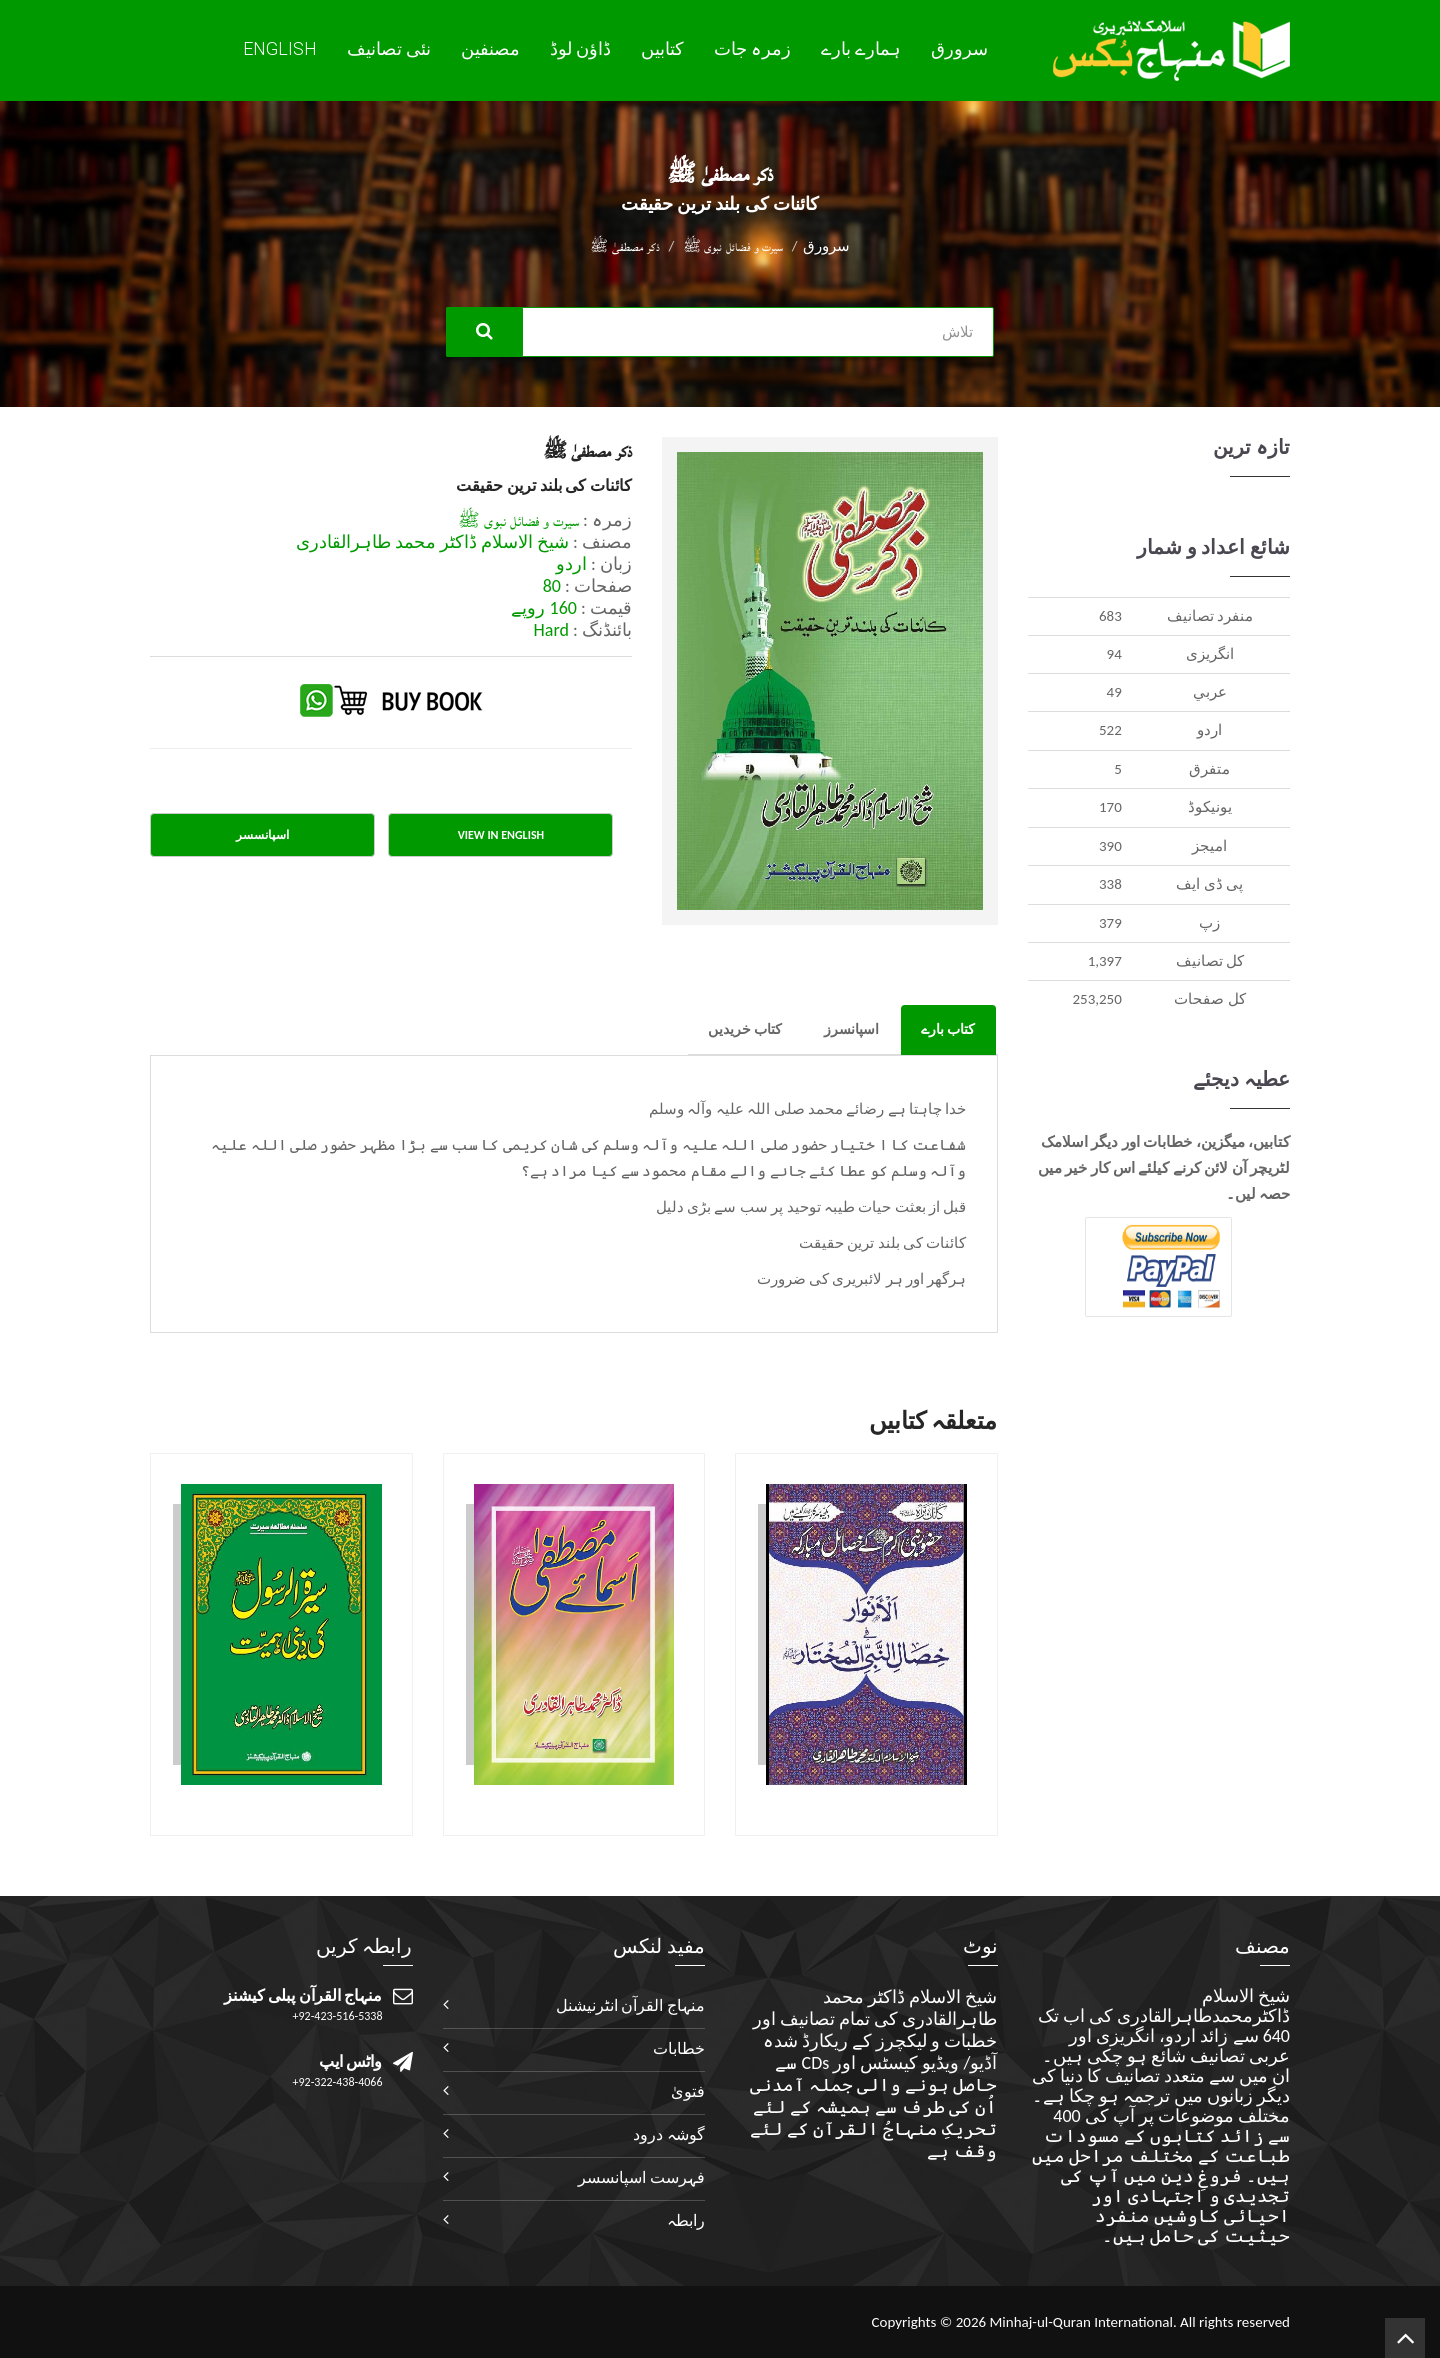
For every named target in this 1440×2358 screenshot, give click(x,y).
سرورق (959, 49)
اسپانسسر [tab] (262, 835)
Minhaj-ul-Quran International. (1082, 2322)
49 (1114, 692)
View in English (501, 835)
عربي (1210, 692)
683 (1110, 616)
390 (1110, 846)
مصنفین (490, 49)
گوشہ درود (669, 2134)
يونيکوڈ (1210, 807)
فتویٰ (688, 2091)
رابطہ (686, 2220)
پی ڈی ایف (1209, 884)
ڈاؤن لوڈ (580, 49)
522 (1110, 730)
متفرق (1209, 769)
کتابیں (662, 49)
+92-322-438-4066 (338, 2082)
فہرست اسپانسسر (641, 2177)
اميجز (1209, 846)
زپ (1209, 923)
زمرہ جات (752, 49)
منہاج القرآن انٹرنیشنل (630, 2005)
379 (1110, 923)
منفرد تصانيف (1210, 616)
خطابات (679, 2048)
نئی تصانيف (389, 49)
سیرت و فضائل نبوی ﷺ (733, 246)
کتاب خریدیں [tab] (745, 1029)
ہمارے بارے (861, 49)
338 (1110, 884)
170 (1110, 807)
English (280, 48)
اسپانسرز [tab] (851, 1029)
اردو (1209, 730)
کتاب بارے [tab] (948, 1029)
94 (1114, 654)
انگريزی (1210, 654)
